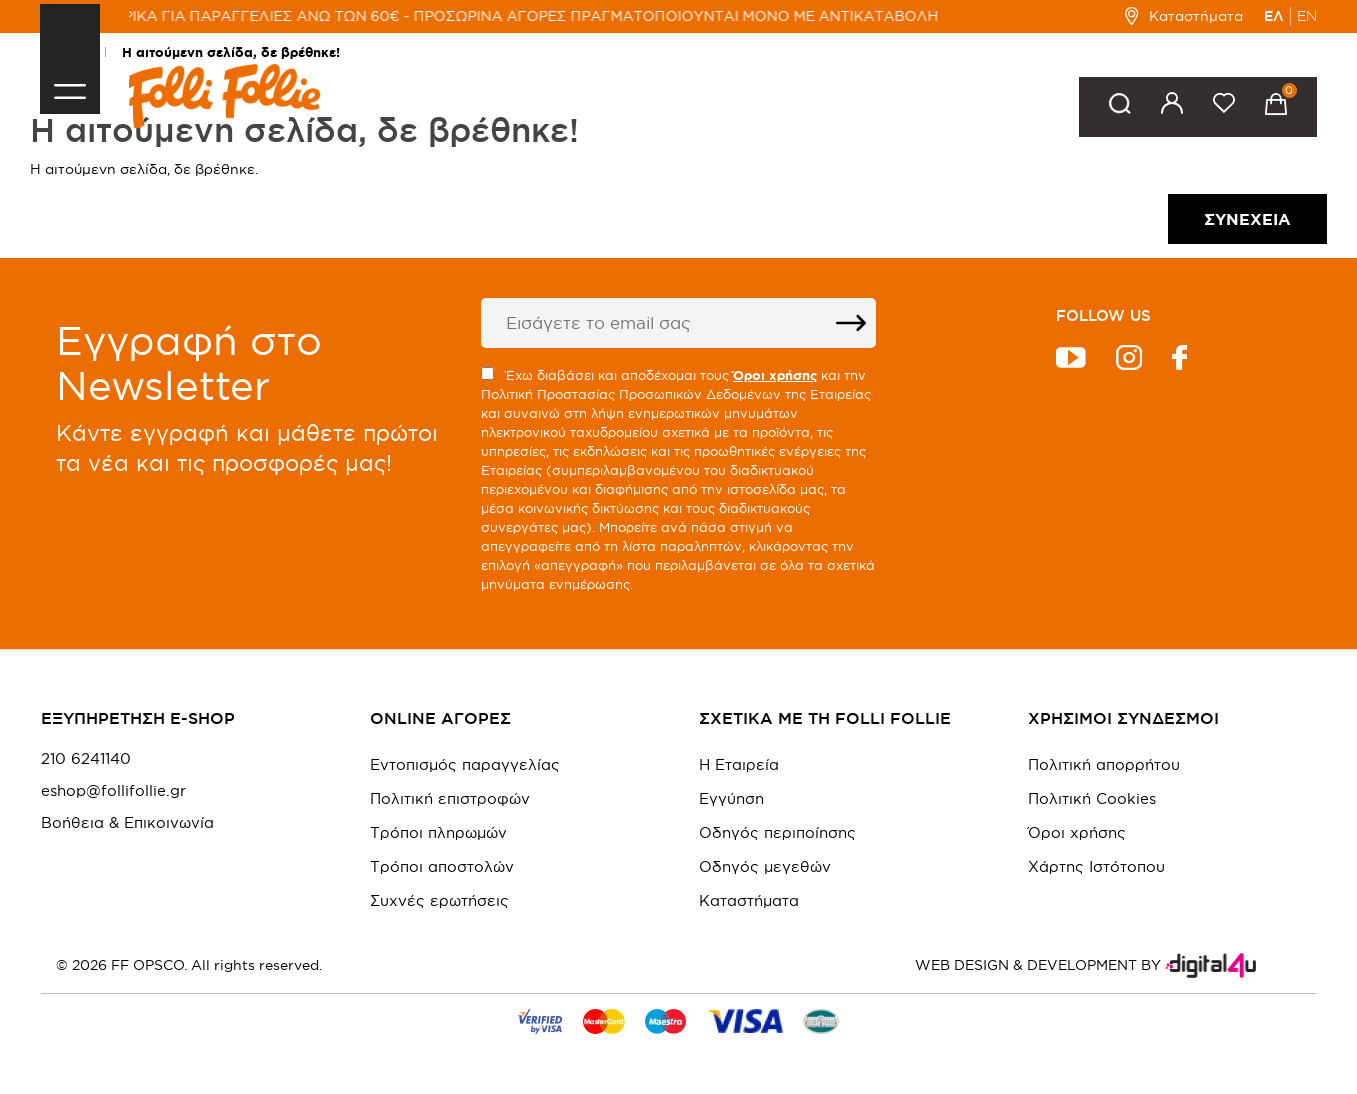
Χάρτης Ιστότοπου (1096, 866)
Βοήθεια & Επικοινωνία (127, 823)
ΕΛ (1274, 16)
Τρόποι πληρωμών (438, 832)
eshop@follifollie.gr (113, 791)
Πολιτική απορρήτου (1104, 764)
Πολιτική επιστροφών (450, 798)
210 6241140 (86, 759)
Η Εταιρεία (739, 764)
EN (1307, 16)
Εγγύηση (731, 798)
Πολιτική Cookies (1092, 798)
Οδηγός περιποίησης (777, 832)
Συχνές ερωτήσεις (439, 900)
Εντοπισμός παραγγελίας (465, 764)
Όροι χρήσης (1077, 832)
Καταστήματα (1183, 16)
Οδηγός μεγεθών (765, 866)
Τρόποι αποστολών (442, 866)
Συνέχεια (1247, 219)
